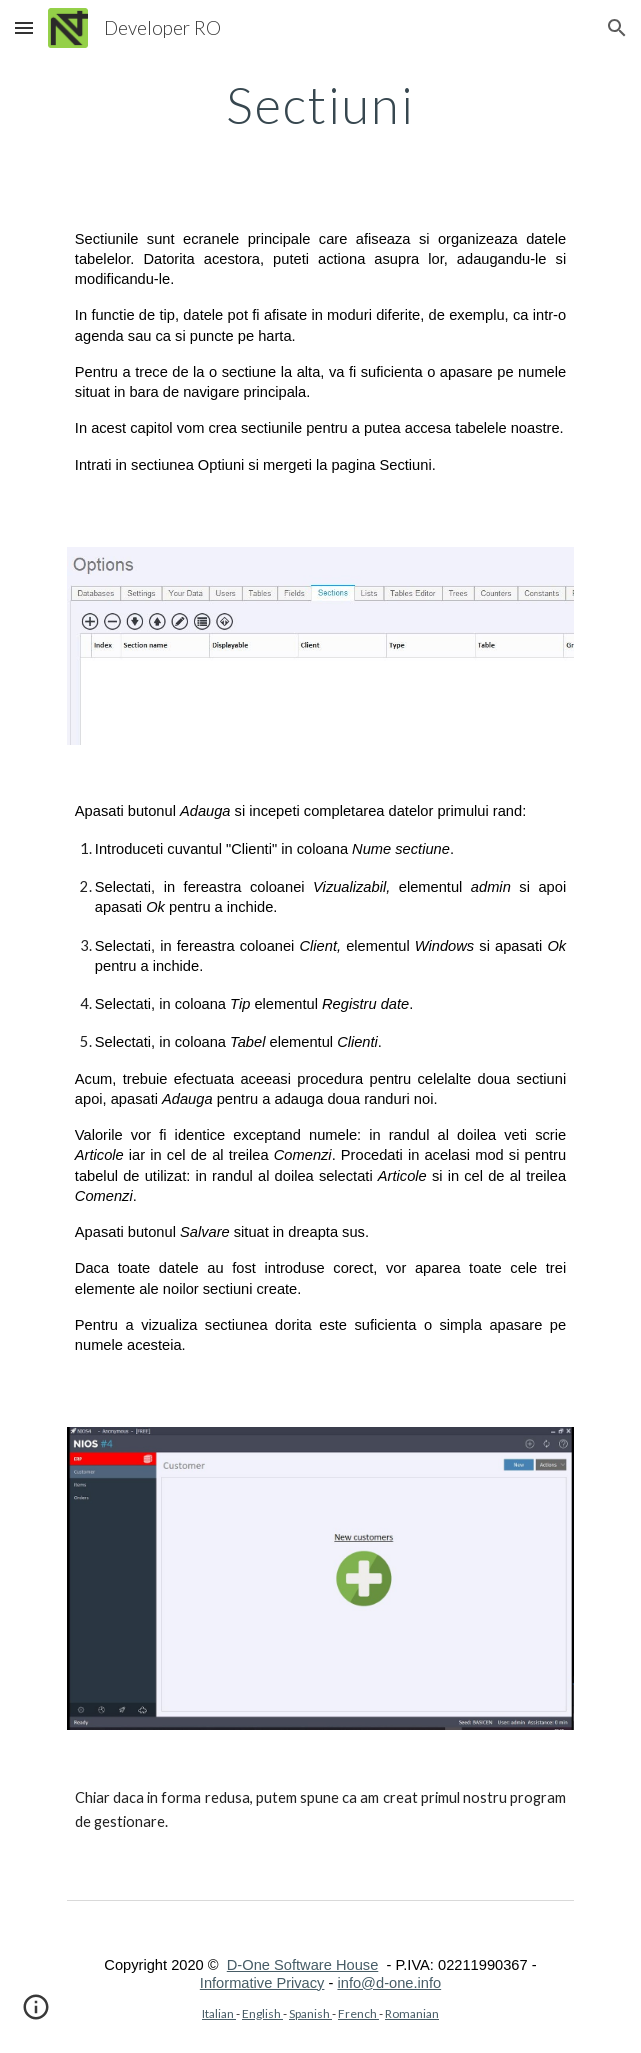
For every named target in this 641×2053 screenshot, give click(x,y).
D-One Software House (303, 1965)
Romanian (412, 2013)
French (358, 2013)
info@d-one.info (389, 1983)
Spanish (310, 2013)
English (262, 2013)
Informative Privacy (262, 1983)
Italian (219, 2013)
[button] (24, 27)
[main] (320, 105)
